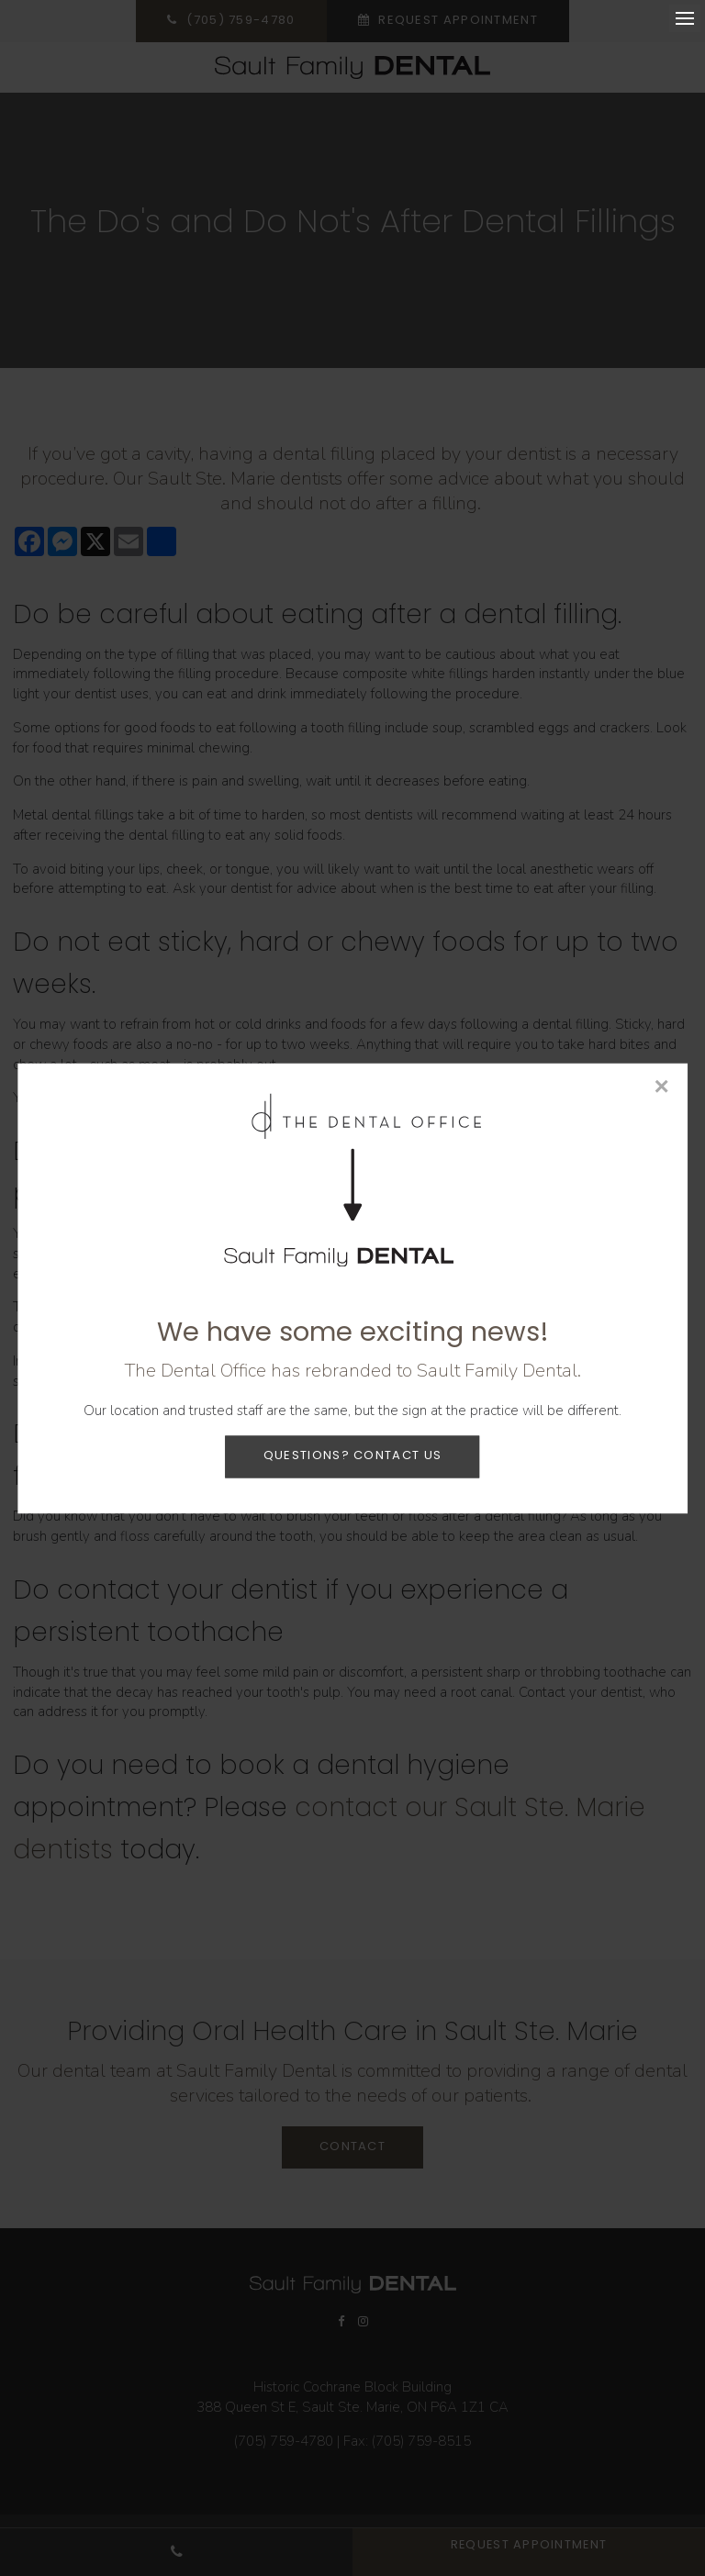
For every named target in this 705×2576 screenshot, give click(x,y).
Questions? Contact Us (352, 1456)
